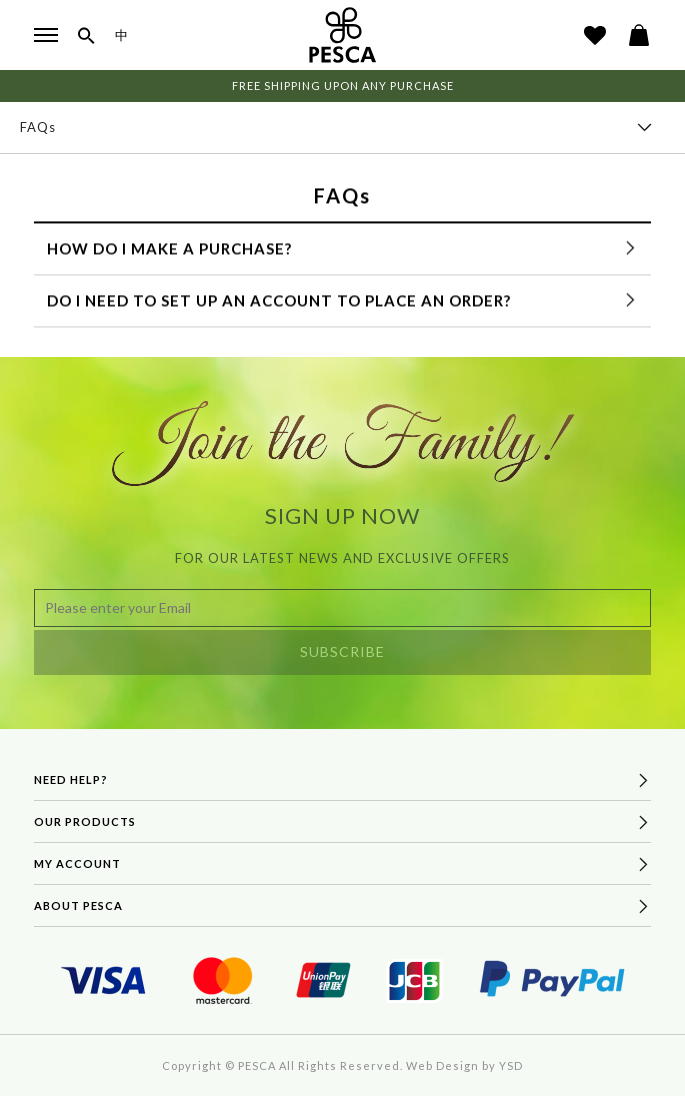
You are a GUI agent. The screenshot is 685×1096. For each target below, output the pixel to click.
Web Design (442, 1065)
